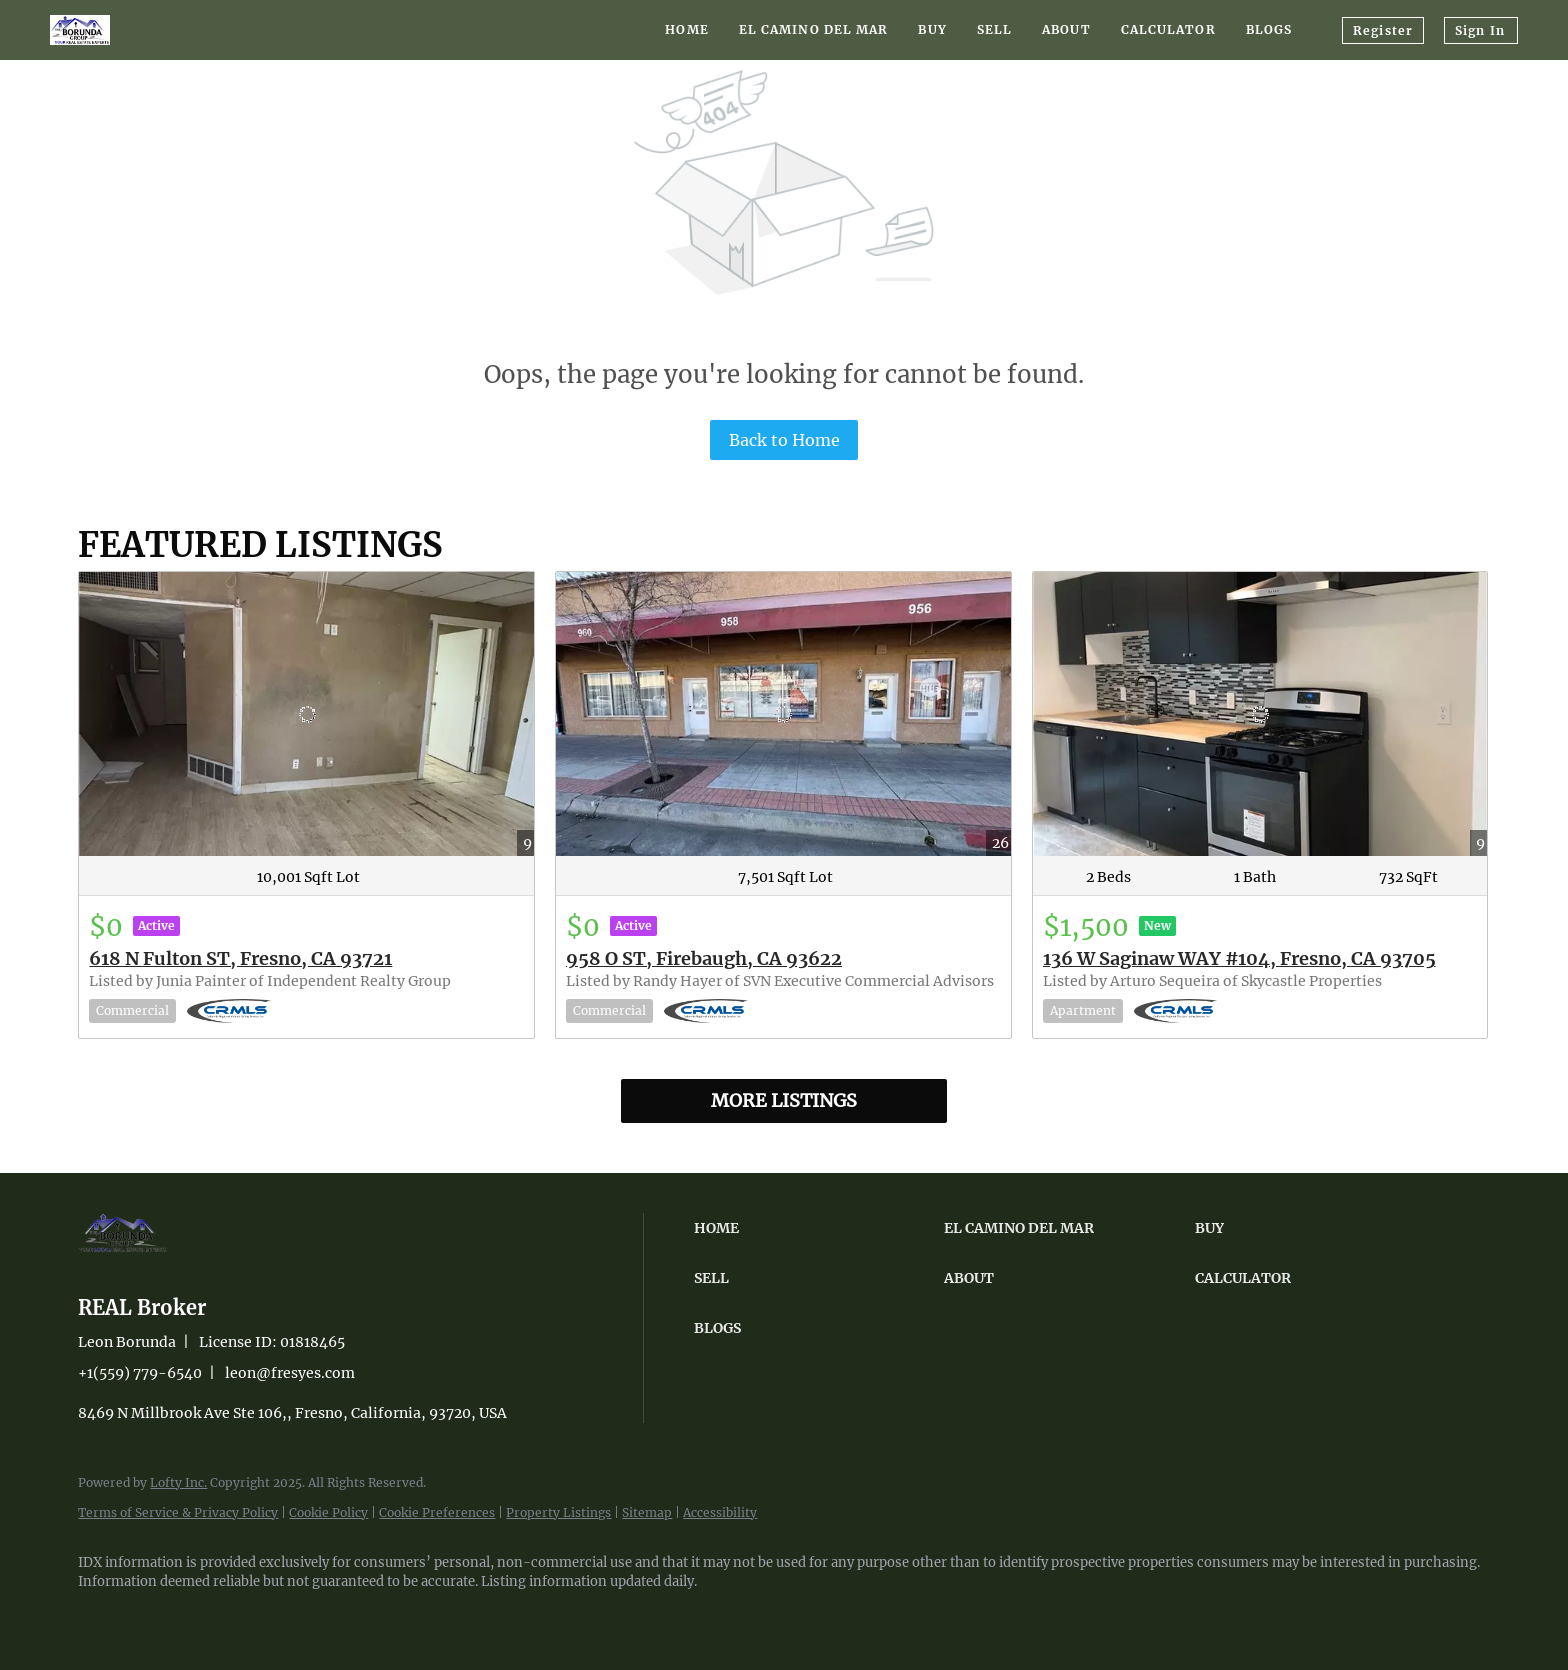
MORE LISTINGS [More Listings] (784, 1100)
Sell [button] (994, 29)
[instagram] (160, 1616)
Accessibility (720, 1512)
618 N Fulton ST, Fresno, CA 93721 (240, 958)
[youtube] (218, 1616)
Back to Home (784, 440)
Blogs (1269, 29)
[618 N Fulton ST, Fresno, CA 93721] (306, 714)
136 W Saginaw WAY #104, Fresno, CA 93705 (1239, 958)
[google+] (276, 1616)
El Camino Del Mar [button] (814, 29)
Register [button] (1383, 30)
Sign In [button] (1480, 30)
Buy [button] (932, 29)
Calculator (1168, 29)
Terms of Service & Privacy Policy (178, 1512)
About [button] (1066, 29)
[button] (814, 1228)
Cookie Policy (328, 1512)
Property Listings (558, 1512)
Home (686, 29)
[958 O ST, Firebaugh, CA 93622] (783, 714)
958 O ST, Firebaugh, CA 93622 (704, 958)
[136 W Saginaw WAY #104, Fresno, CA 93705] (1260, 714)
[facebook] (102, 1616)
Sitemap (647, 1512)
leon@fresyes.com (290, 1373)
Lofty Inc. (178, 1482)
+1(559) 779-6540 (140, 1373)
